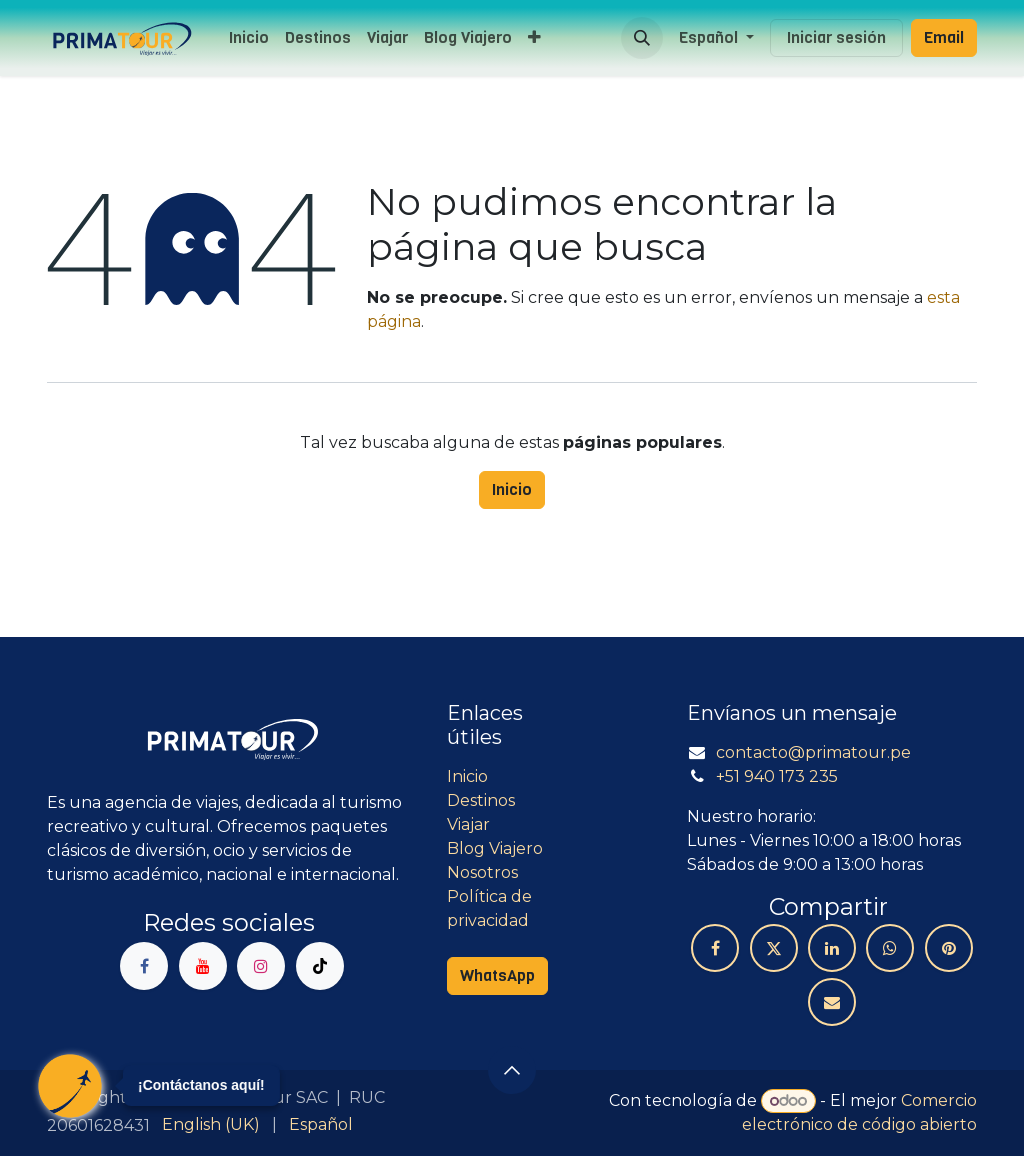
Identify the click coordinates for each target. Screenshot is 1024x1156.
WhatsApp (497, 975)
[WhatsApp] (890, 948)
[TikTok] (320, 966)
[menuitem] (249, 38)
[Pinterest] (949, 948)
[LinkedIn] (832, 948)
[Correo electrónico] (832, 1002)
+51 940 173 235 (777, 776)
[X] (774, 948)
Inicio (512, 489)
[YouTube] (203, 966)
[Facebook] (144, 966)
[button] (642, 38)
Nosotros (482, 872)
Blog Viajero (495, 848)
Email (944, 37)
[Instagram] (261, 966)
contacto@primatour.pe (813, 752)
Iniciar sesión (836, 37)
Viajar (468, 824)
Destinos (481, 800)
